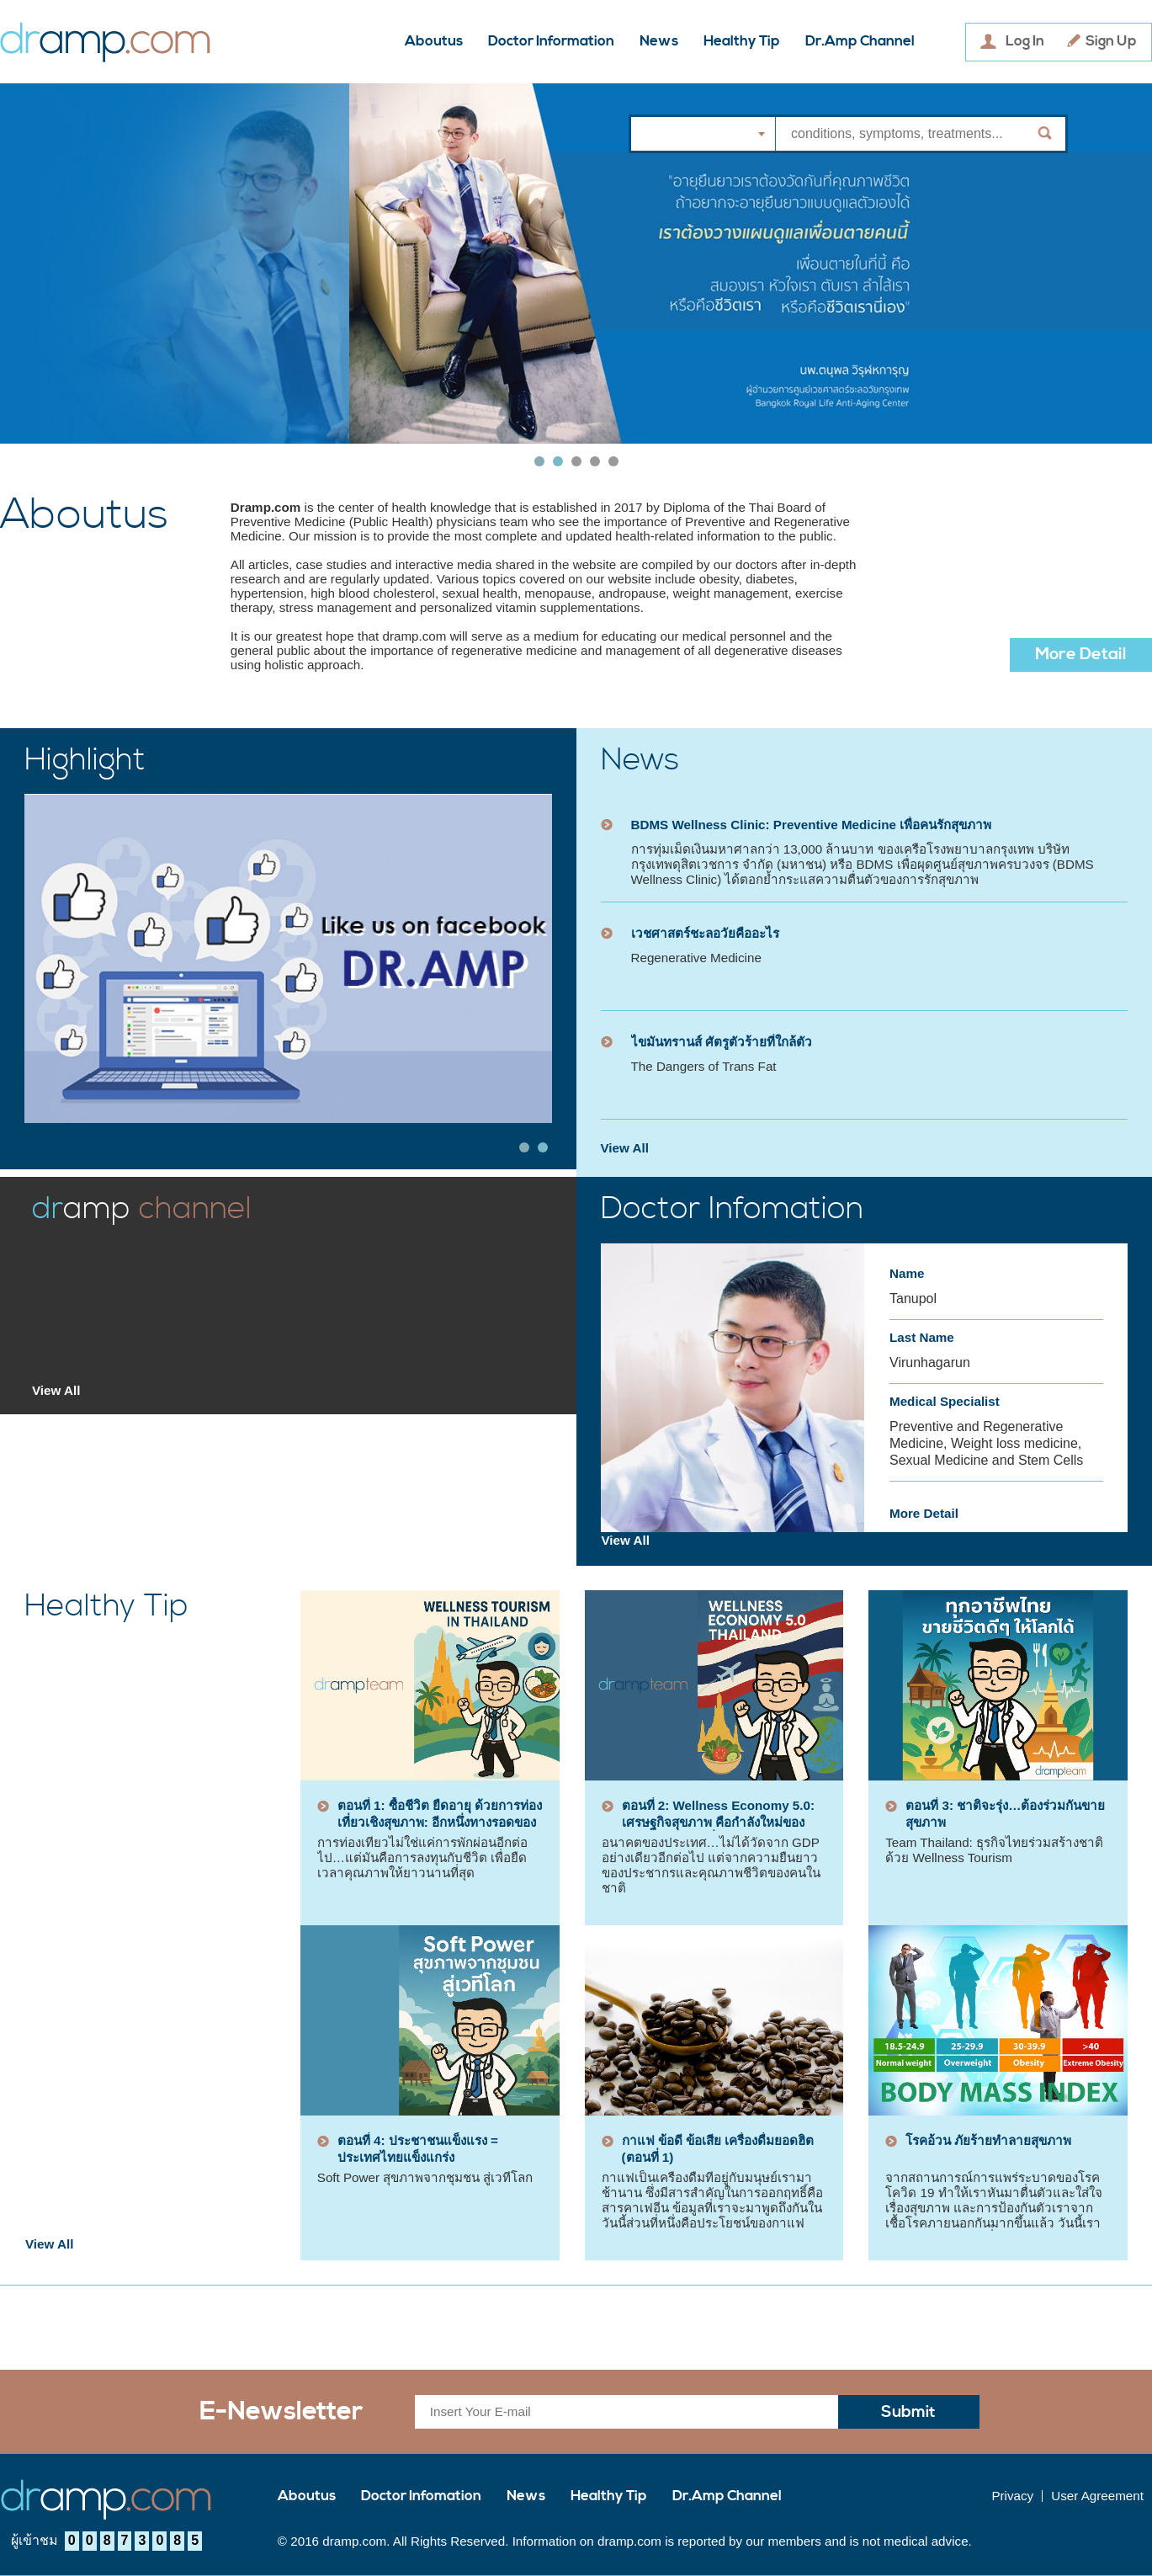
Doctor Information (551, 42)
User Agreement (1097, 2496)
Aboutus (434, 42)
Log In (1025, 42)
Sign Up (1111, 42)
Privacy (1012, 2496)
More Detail (1081, 654)
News (659, 42)
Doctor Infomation (421, 2496)
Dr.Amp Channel (860, 42)
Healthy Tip (741, 42)
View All (625, 1148)
